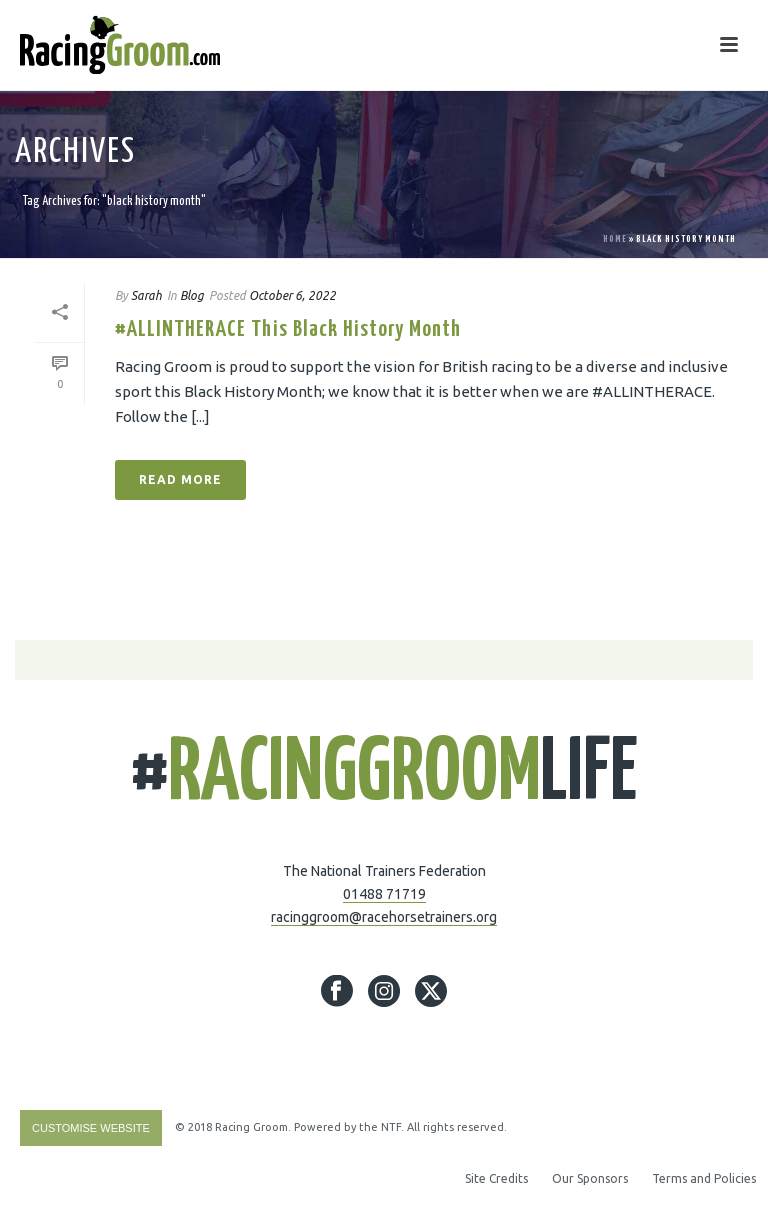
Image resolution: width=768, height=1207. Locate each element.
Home (615, 239)
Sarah (146, 295)
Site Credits (496, 1178)
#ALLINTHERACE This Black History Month (288, 329)
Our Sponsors (590, 1178)
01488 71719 (384, 894)
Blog (192, 295)
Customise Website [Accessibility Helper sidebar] (91, 1128)
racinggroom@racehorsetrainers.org (384, 917)
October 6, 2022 (292, 295)
